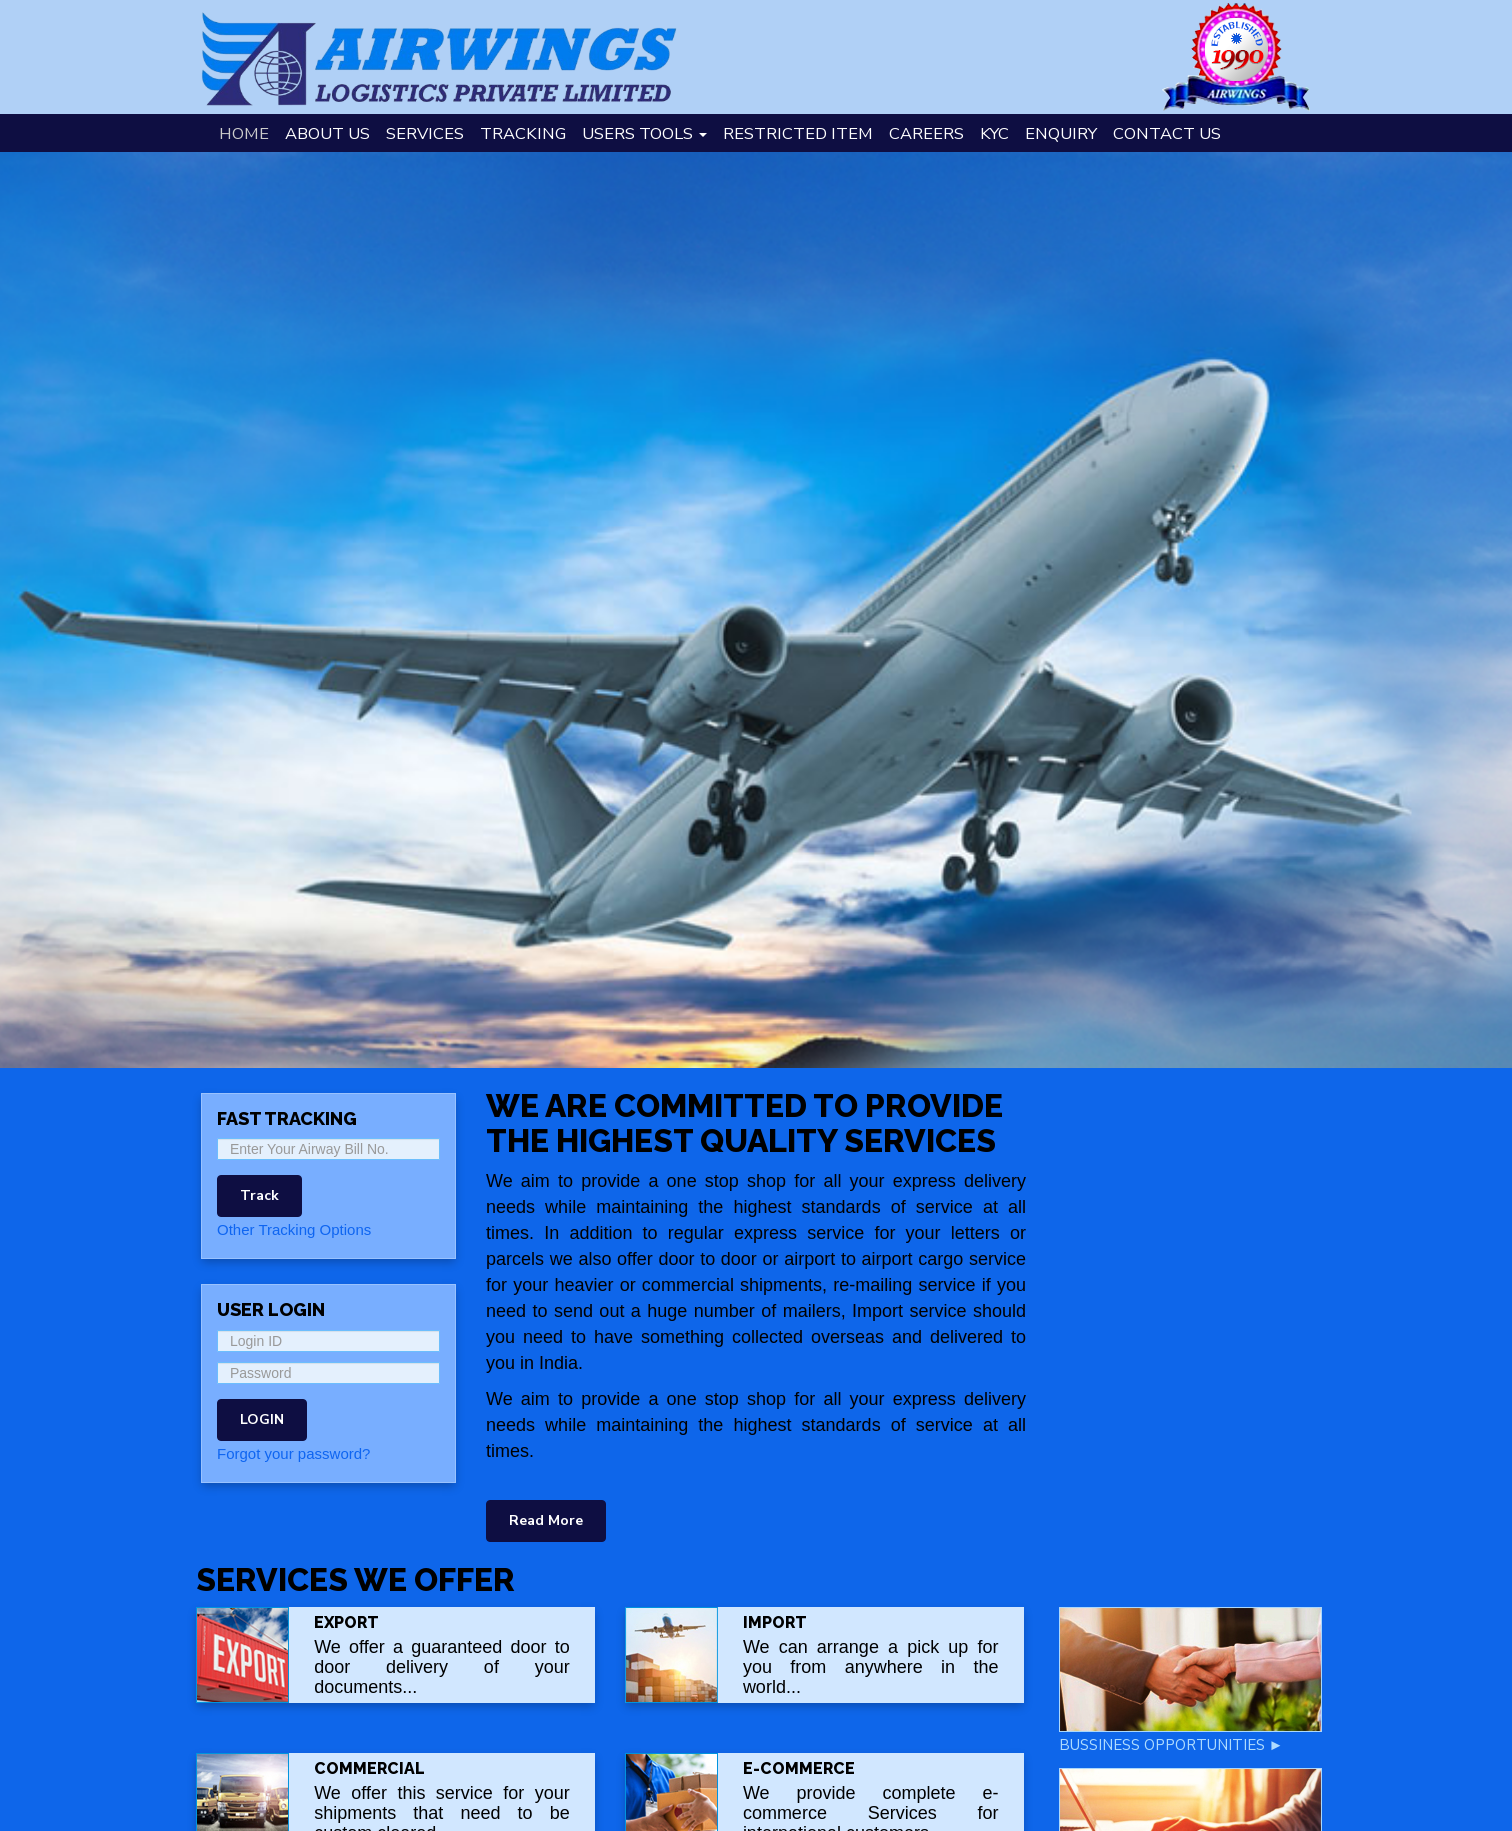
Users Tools (644, 133)
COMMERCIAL (369, 1768)
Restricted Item (798, 133)
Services (425, 133)
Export (346, 1622)
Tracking (523, 133)
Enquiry (1061, 133)
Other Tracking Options (294, 1229)
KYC (994, 133)
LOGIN (262, 1419)
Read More (546, 1520)
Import (775, 1622)
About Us (327, 133)
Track (259, 1195)
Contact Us (1167, 133)
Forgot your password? (293, 1453)
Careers (926, 133)
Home (244, 133)
